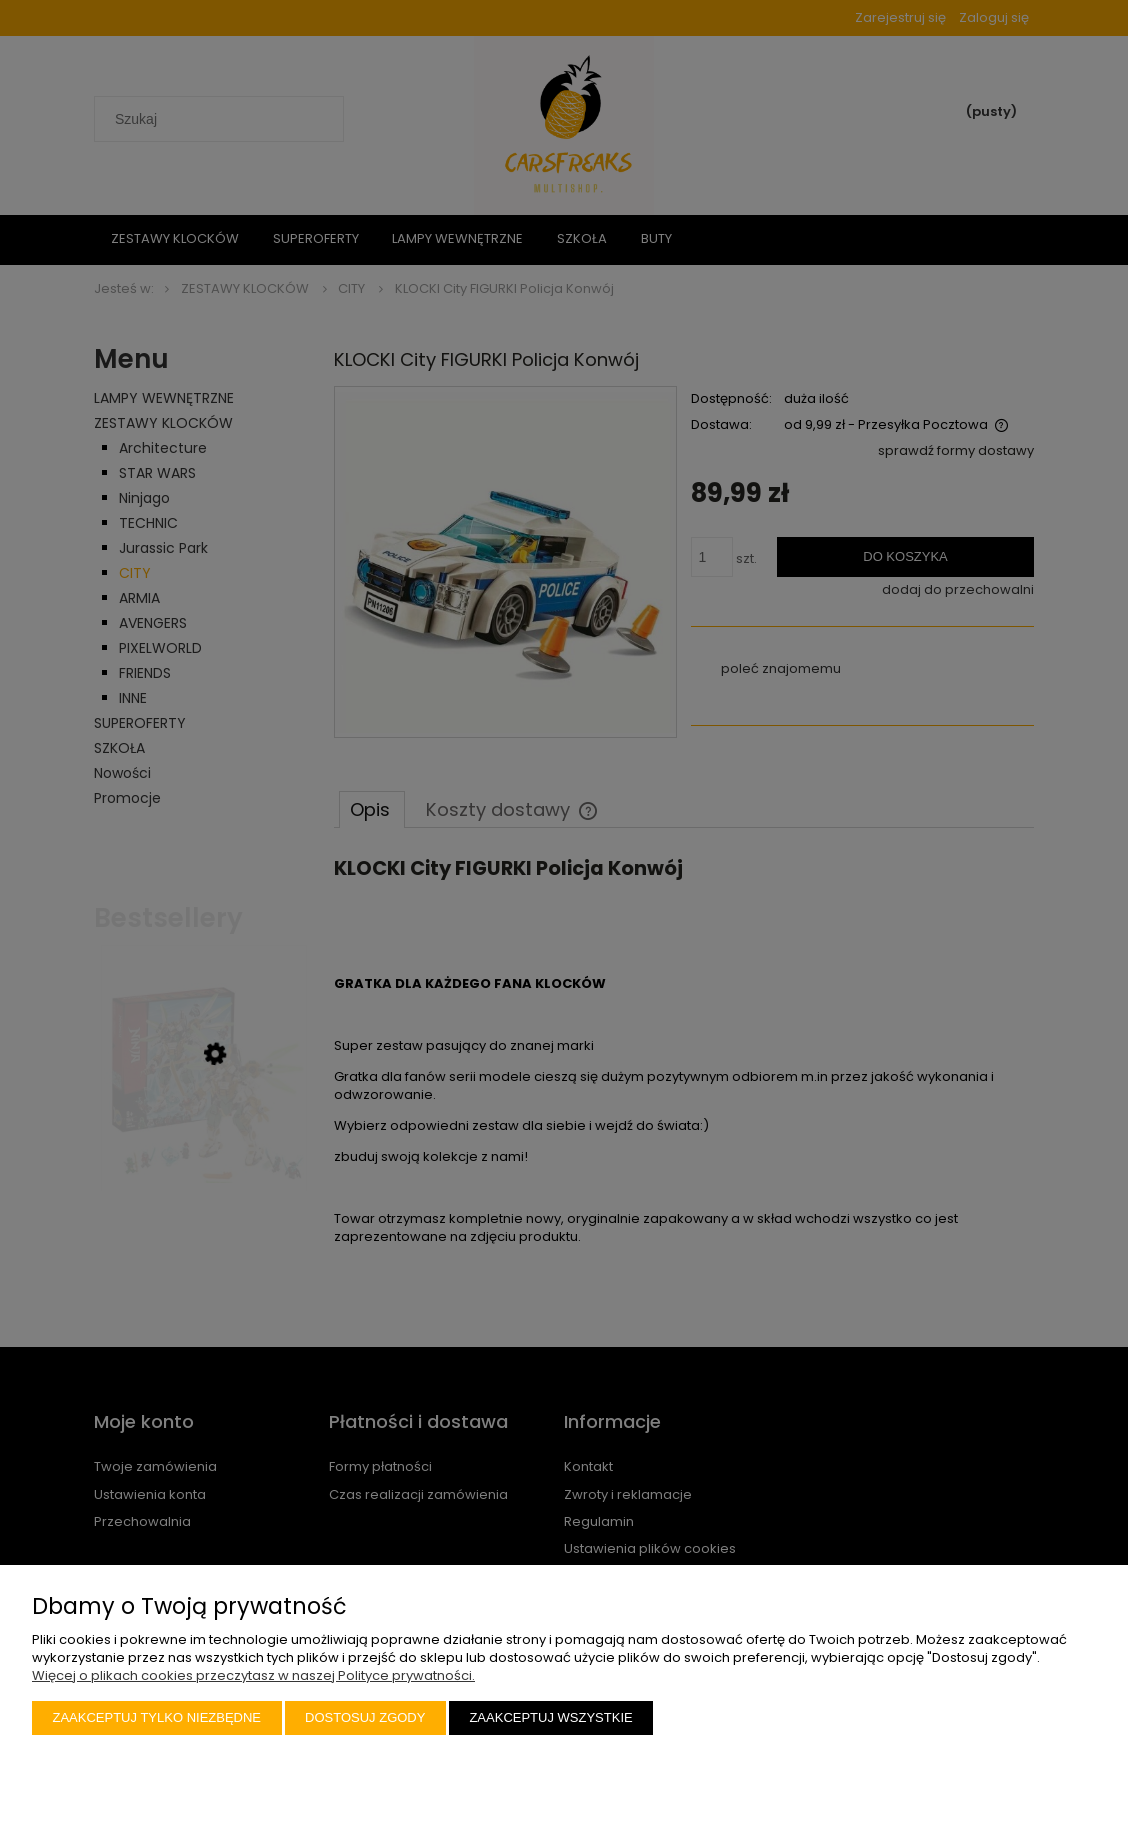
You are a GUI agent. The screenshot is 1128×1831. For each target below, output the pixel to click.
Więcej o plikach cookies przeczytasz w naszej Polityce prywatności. (253, 1675)
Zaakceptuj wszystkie (550, 1717)
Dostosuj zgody (365, 1717)
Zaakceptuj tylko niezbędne (157, 1717)
